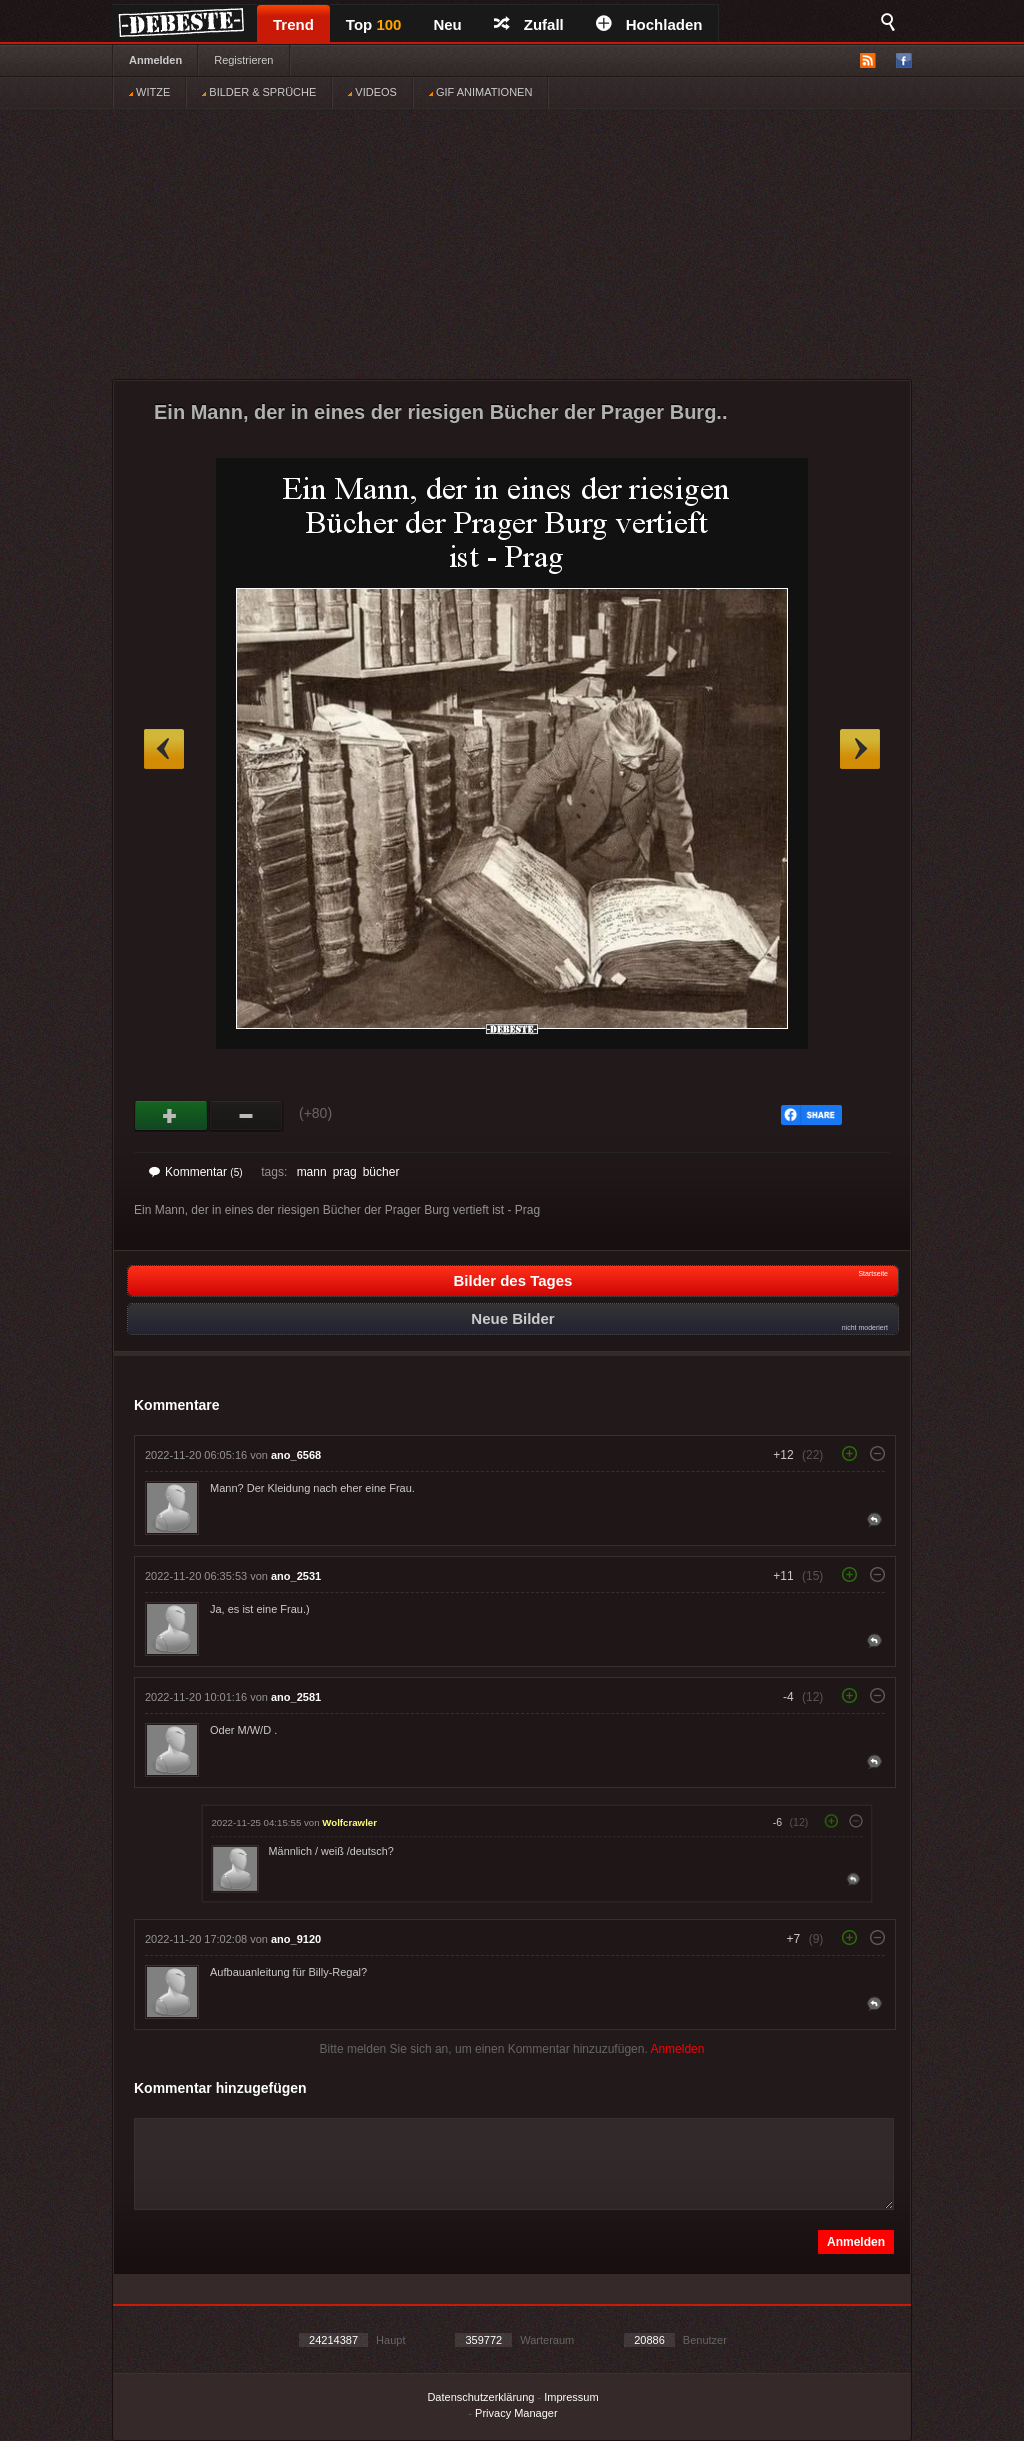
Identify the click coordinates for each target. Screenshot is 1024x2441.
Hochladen (649, 24)
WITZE (149, 92)
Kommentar (196, 1172)
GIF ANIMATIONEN (480, 92)
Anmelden (155, 60)
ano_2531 (296, 1576)
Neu (447, 24)
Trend (293, 24)
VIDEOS (372, 92)
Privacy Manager (516, 2413)
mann (312, 1172)
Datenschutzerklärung (480, 2397)
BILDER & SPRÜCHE (259, 92)
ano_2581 (296, 1697)
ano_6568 (296, 1455)
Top (374, 24)
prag (345, 1172)
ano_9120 (296, 1939)
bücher (381, 1172)
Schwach (246, 1116)
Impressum (571, 2397)
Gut (171, 1116)
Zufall (529, 24)
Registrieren (243, 60)
